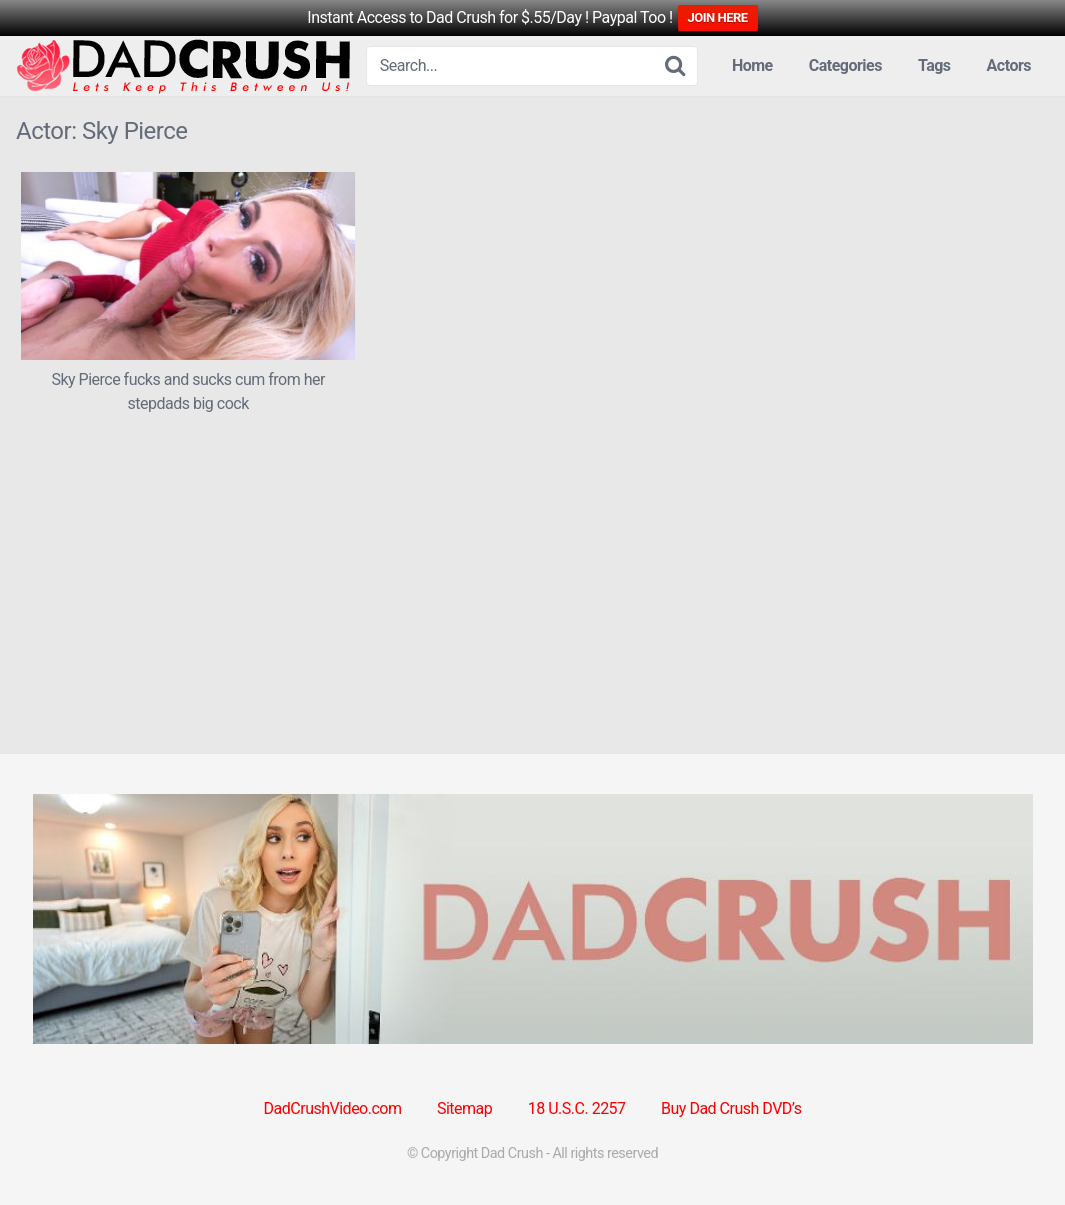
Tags (934, 65)
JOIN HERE (718, 17)
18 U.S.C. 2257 (577, 1108)
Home (752, 65)
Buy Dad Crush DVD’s (731, 1108)
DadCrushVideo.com (333, 1108)
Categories (845, 65)
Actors (1009, 65)
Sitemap (464, 1108)
